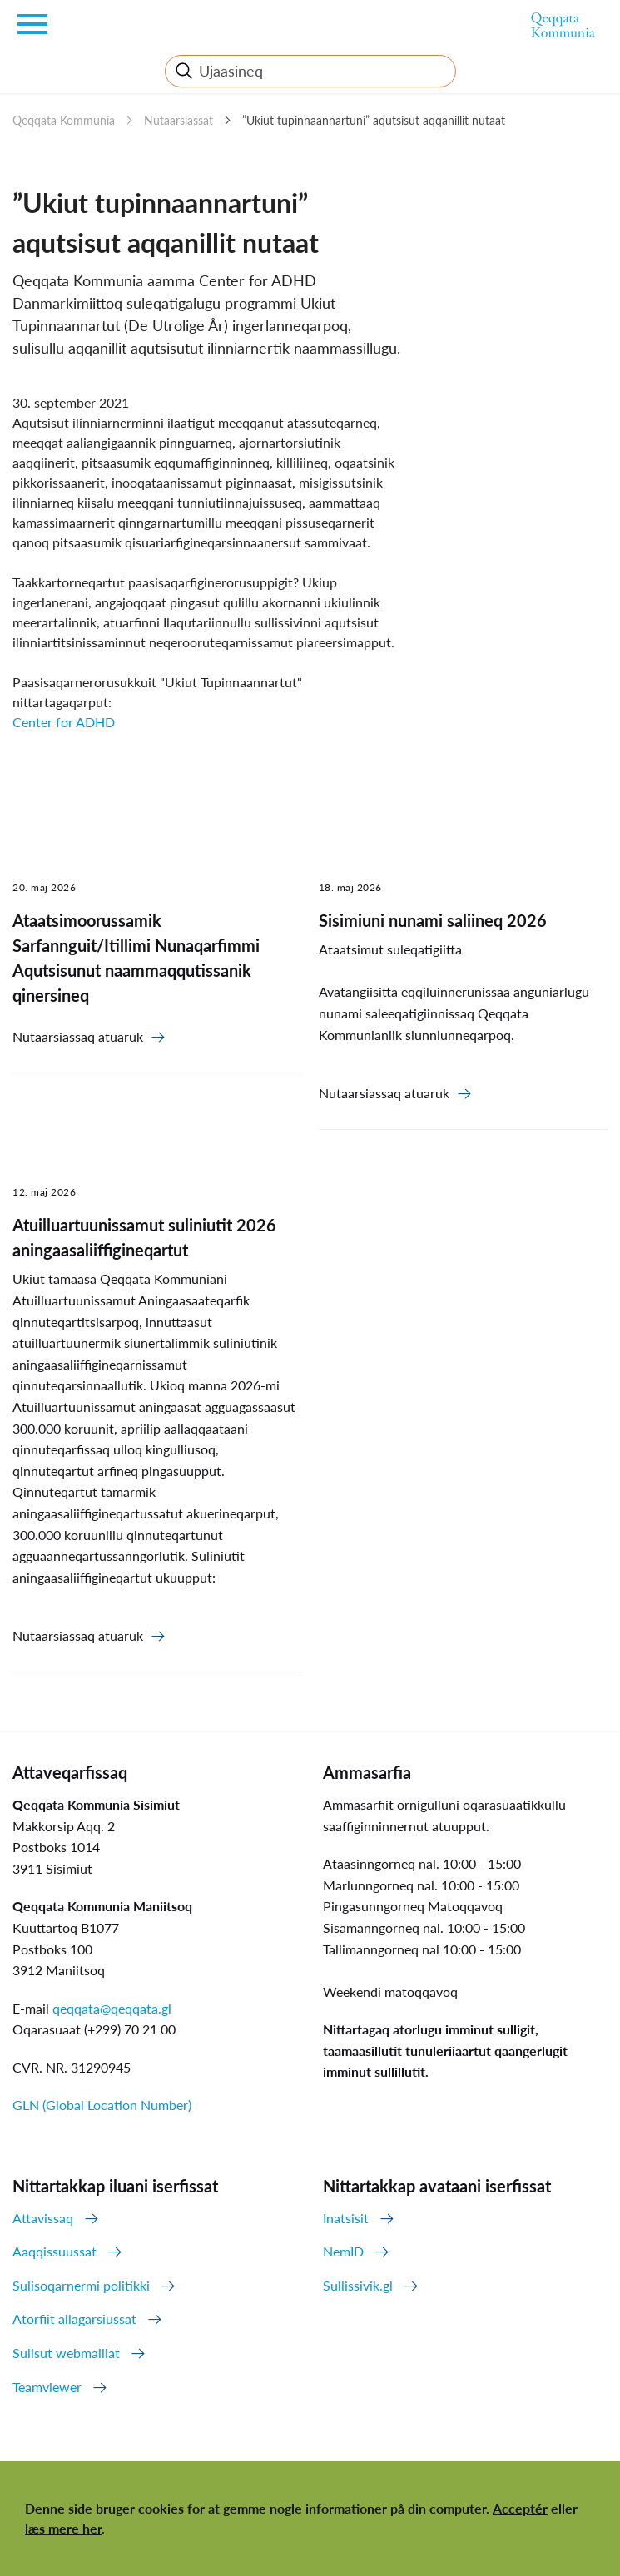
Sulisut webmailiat (66, 2353)
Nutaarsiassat (178, 120)
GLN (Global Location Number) (101, 2105)
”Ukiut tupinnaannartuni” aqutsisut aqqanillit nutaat (373, 120)
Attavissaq (42, 2218)
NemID (343, 2251)
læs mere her (63, 2528)
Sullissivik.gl (358, 2285)
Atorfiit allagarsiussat (74, 2318)
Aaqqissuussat (54, 2251)
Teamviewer (47, 2387)
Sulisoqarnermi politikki (81, 2285)
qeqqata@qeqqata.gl (111, 2008)
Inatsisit (346, 2218)
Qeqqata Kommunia (63, 120)
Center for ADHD (63, 722)
